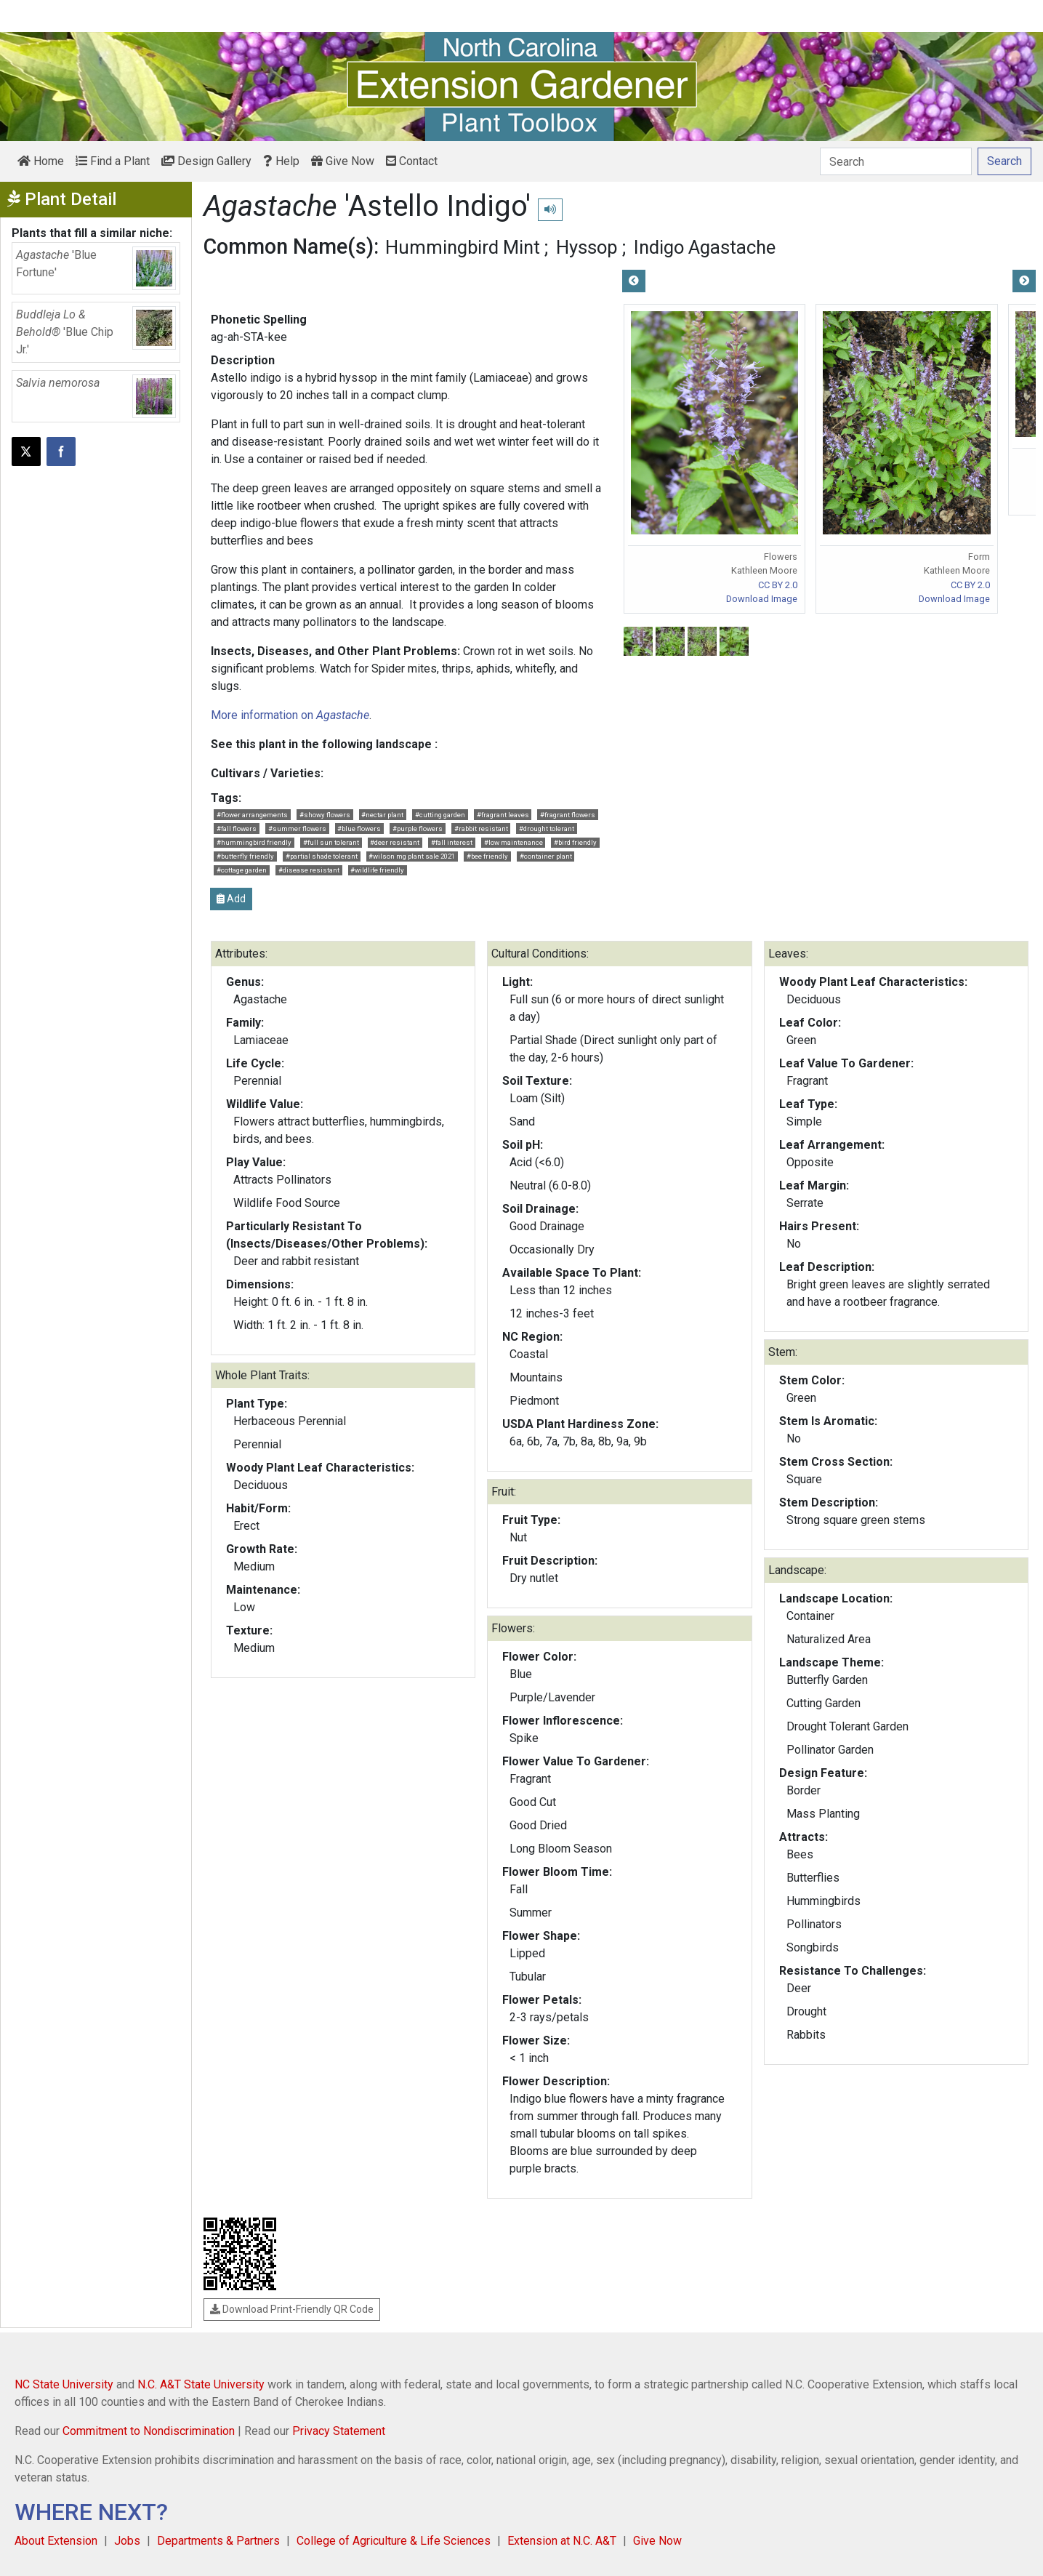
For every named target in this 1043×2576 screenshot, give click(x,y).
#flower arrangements (252, 815)
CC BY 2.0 (777, 584)
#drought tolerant (546, 828)
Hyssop (587, 247)
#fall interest (451, 842)
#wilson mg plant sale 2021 (412, 856)
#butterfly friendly (245, 856)
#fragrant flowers (567, 815)
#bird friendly (575, 842)
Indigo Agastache (705, 247)
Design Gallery (206, 161)
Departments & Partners (218, 2541)
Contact (412, 161)
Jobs (127, 2541)
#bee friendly (487, 856)
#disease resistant (308, 870)
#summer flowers (297, 828)
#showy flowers (324, 815)
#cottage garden (242, 870)
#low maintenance (513, 842)
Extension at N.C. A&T (561, 2541)
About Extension (56, 2541)
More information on (290, 715)
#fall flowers (237, 828)
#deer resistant (394, 842)
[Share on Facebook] (61, 451)
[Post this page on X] (26, 451)
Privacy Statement (338, 2431)
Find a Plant (113, 161)
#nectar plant (382, 815)
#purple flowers (417, 828)
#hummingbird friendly (254, 842)
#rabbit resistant (481, 828)
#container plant (546, 856)
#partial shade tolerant (322, 856)
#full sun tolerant (331, 842)
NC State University (64, 2384)
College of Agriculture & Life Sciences (394, 2541)
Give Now (342, 161)
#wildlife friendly (377, 870)
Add (231, 898)
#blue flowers (359, 828)
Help (281, 161)
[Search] (896, 161)
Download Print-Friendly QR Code (292, 2309)
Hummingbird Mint (462, 247)
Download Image (761, 598)
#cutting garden (440, 815)
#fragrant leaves (503, 815)
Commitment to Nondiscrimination (149, 2431)
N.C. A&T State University (201, 2384)
